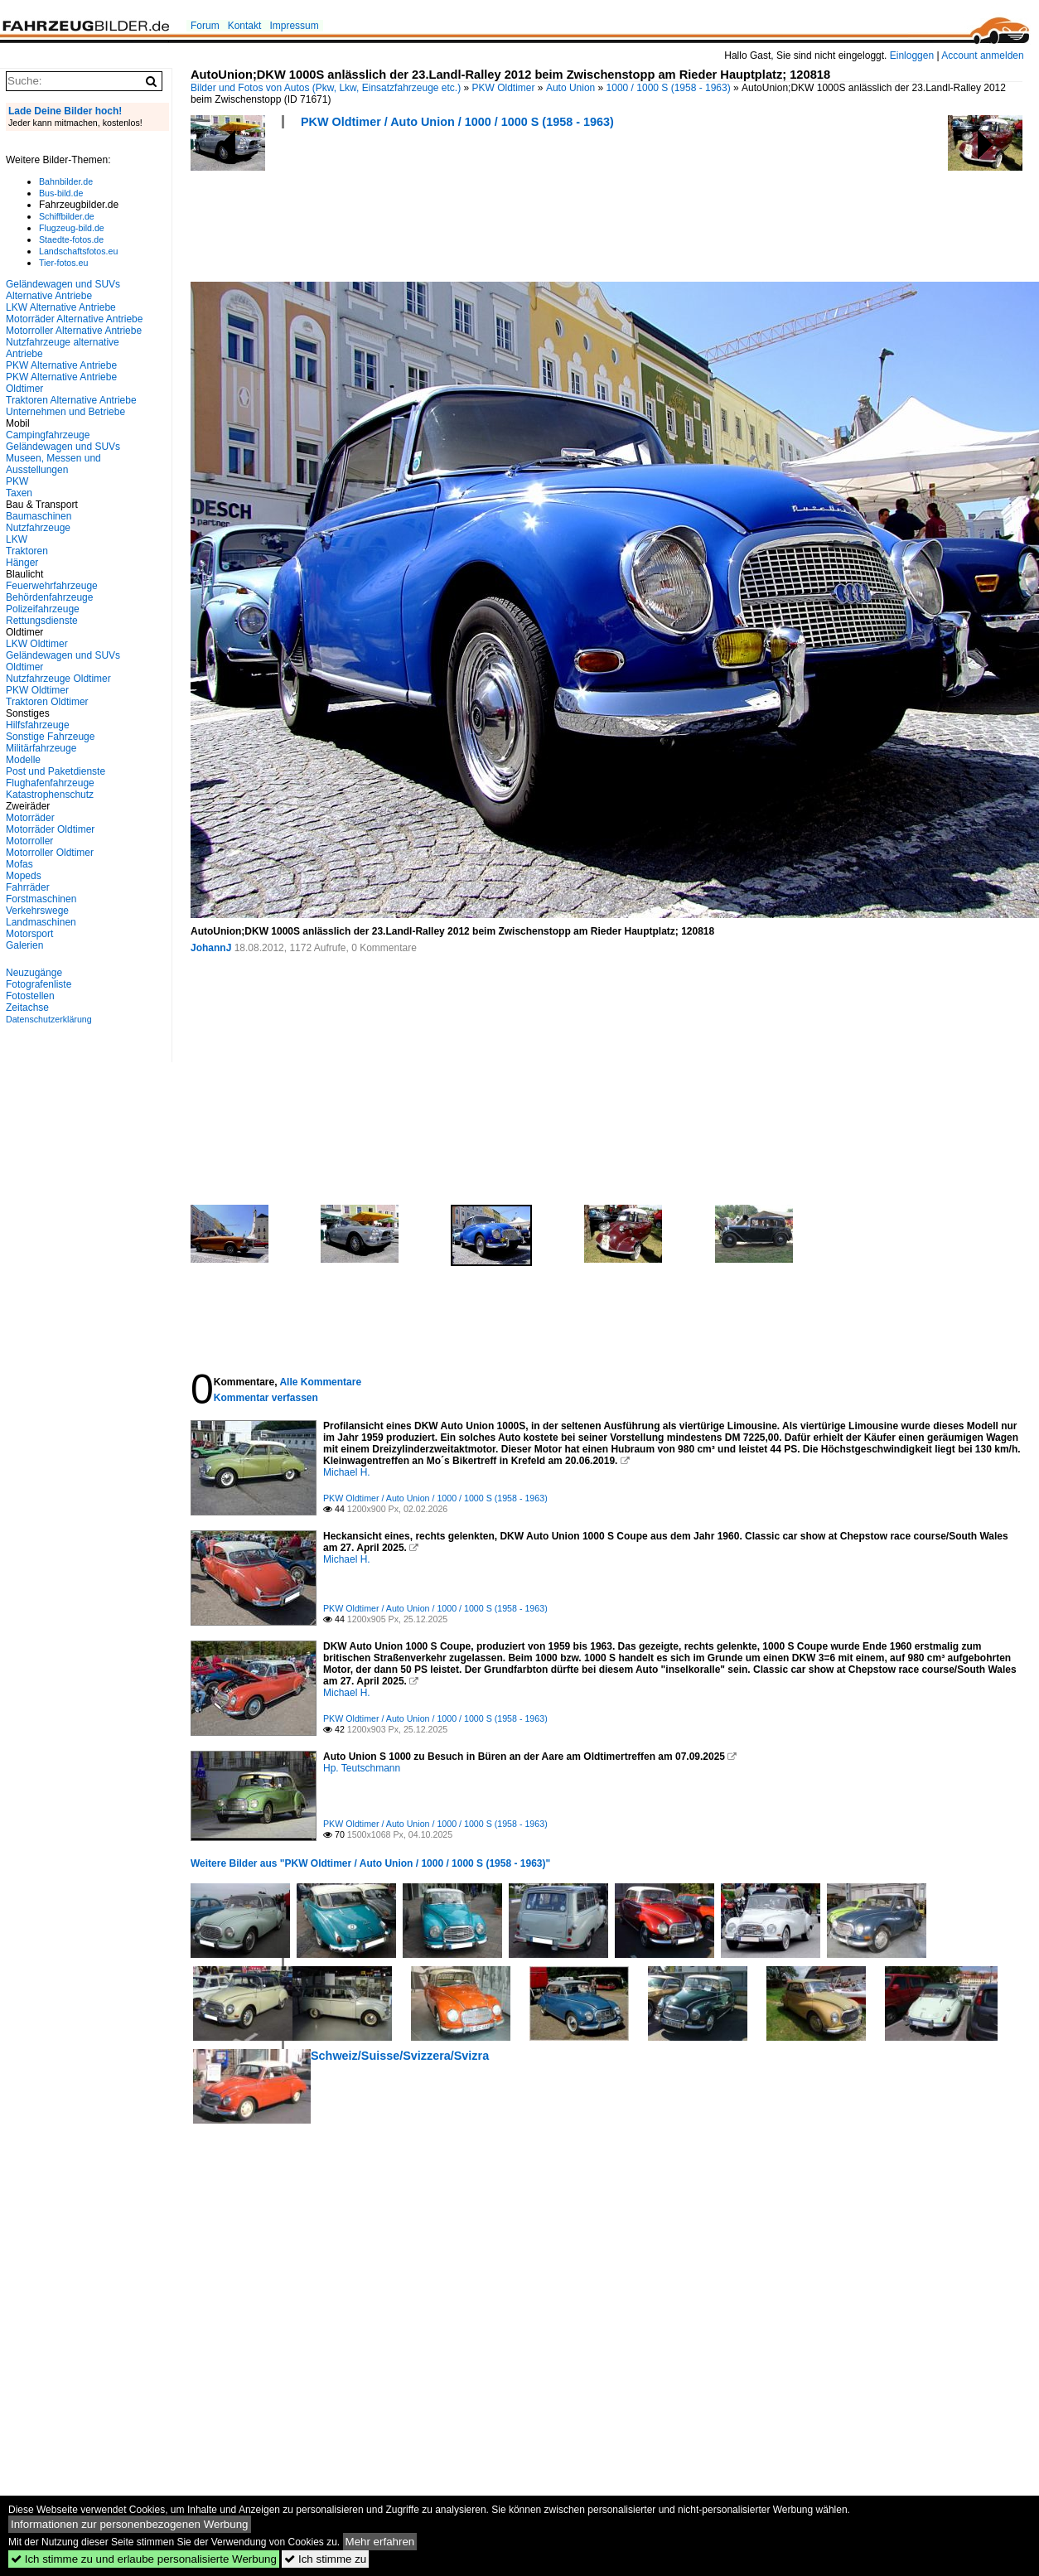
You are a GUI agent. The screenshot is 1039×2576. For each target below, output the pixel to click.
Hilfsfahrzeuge (38, 725)
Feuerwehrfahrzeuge (52, 586)
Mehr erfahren (380, 2541)
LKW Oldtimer (37, 644)
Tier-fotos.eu (63, 263)
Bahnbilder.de (66, 181)
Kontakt (245, 25)
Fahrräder (28, 887)
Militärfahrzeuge (41, 748)
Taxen (19, 493)
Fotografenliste (38, 984)
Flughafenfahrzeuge (50, 783)
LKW (16, 539)
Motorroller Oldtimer (50, 852)
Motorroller (29, 841)
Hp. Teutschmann (361, 1768)
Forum (205, 25)
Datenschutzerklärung (49, 1019)
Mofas (19, 864)
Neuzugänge (34, 973)
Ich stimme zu (325, 2559)
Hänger (22, 562)
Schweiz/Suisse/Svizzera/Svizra (400, 2055)
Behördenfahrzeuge (49, 597)
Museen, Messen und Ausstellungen (53, 464)
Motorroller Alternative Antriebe (74, 330)
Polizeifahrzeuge (43, 609)
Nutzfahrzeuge (38, 528)
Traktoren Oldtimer (47, 702)
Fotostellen (30, 996)
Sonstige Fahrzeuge (50, 736)
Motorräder (30, 818)
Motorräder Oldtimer (50, 829)
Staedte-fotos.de (71, 239)
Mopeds (23, 876)
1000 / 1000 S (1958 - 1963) (668, 88)
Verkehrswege (37, 910)
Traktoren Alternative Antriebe (71, 400)
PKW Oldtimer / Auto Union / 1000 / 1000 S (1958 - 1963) (457, 121)
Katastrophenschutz (50, 794)
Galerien (24, 945)
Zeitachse (27, 1007)
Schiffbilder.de (66, 216)
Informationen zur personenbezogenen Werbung (130, 2524)
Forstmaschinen (41, 899)
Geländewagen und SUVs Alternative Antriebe (63, 290)
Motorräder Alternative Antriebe (74, 319)
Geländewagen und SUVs (63, 446)
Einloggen (912, 55)
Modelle (23, 760)
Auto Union (570, 88)
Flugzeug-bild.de (71, 228)
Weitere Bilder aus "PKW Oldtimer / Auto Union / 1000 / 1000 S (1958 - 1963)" (370, 1863)
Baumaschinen (38, 516)
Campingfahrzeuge (47, 435)
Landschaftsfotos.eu (78, 251)
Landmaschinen (41, 922)
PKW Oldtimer (503, 88)
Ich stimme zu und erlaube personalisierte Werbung (144, 2559)
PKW (17, 481)
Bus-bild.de (61, 193)
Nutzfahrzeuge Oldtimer (58, 678)
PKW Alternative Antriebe (61, 365)
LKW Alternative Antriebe (61, 307)
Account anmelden (982, 55)
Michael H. (346, 1472)
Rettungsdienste (42, 620)
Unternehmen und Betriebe (65, 412)
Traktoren (27, 551)
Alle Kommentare (320, 1382)
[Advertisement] (492, 210)
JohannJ (211, 948)
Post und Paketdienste (55, 771)
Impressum (293, 25)
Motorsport (29, 934)
